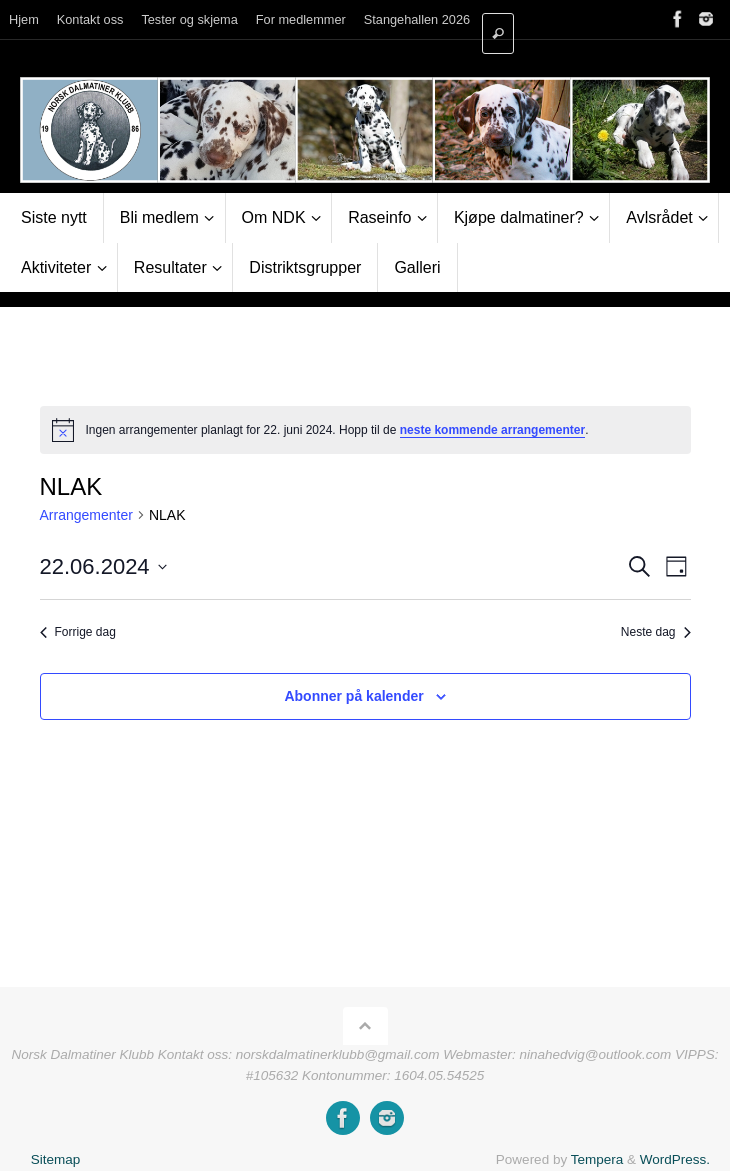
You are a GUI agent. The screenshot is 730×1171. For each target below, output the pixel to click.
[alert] (365, 430)
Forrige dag (78, 632)
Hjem (24, 19)
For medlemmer (301, 19)
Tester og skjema (189, 19)
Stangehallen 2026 (417, 19)
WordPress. (675, 1159)
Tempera (597, 1159)
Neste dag (656, 632)
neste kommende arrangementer (492, 430)
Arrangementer (86, 515)
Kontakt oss (90, 19)
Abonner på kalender (353, 696)
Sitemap (56, 1159)
